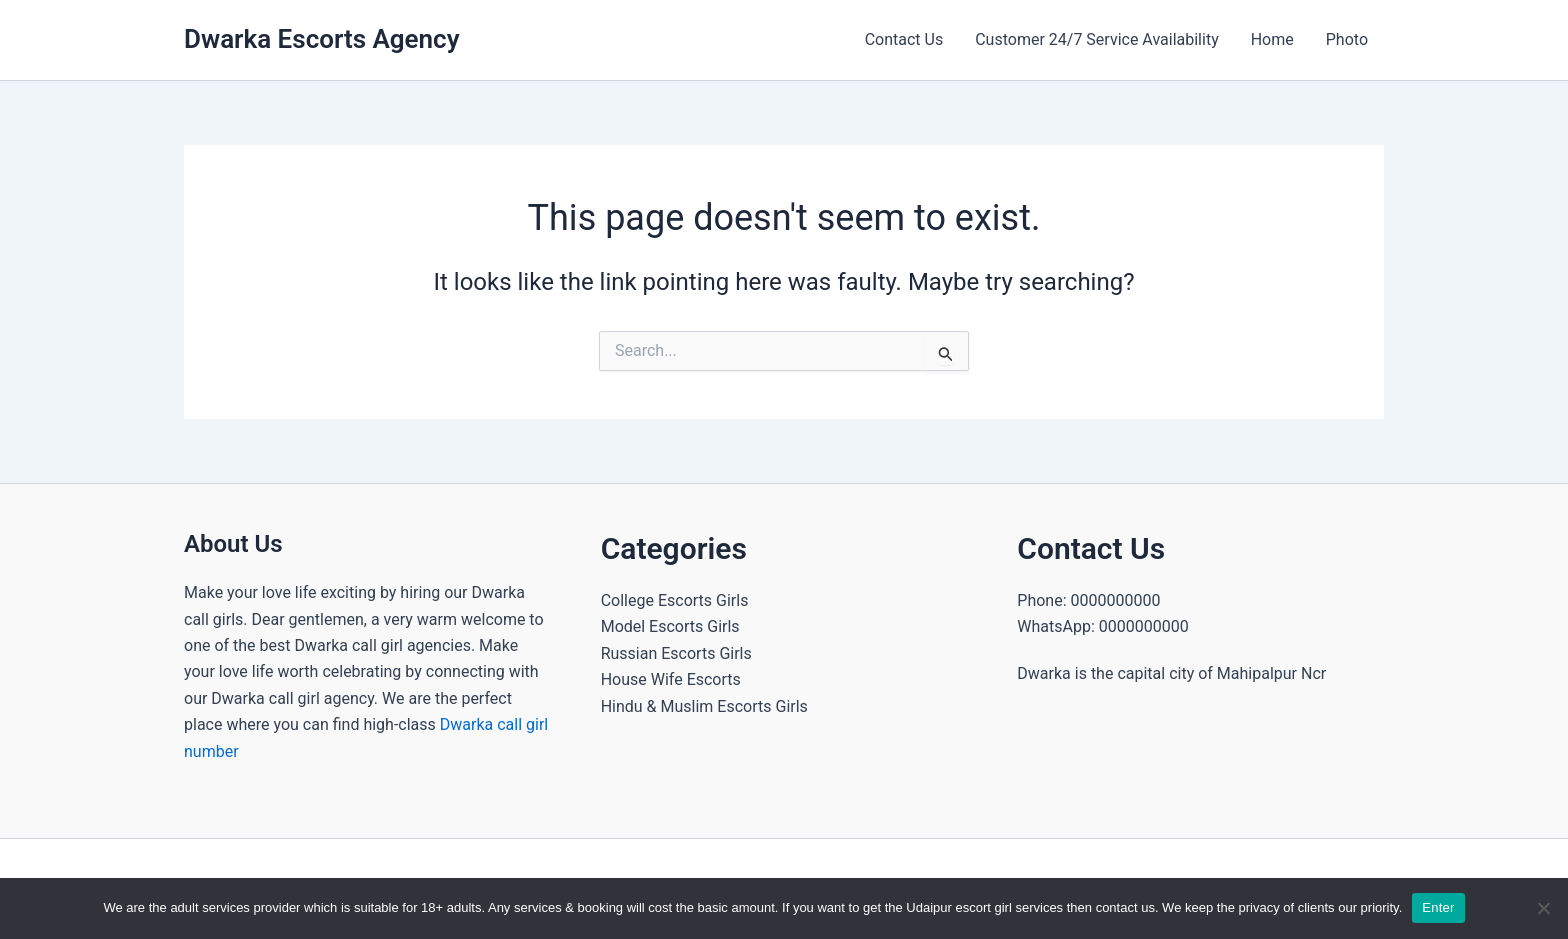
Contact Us (904, 39)
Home (1272, 39)
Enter (1438, 907)
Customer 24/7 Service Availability (1097, 39)
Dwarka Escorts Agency (322, 39)
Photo (1347, 39)
